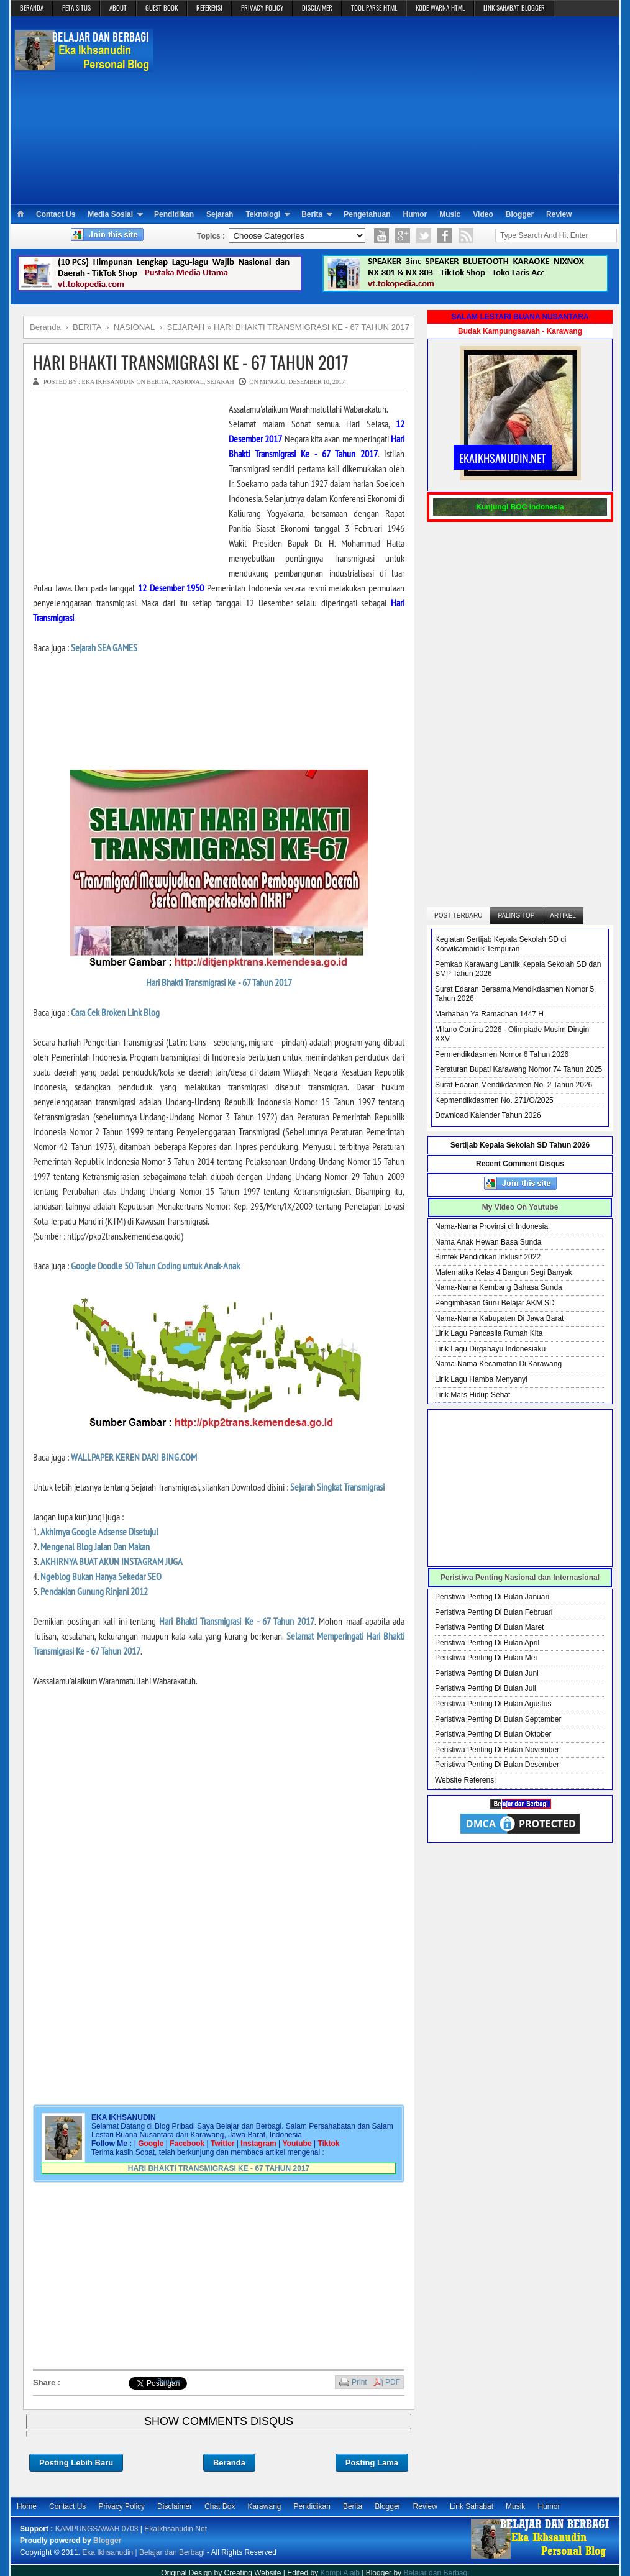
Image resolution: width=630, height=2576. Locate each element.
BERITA (157, 381)
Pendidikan (174, 214)
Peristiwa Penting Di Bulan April (487, 1642)
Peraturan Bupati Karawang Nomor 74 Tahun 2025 (518, 1069)
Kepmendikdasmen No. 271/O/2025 (494, 1100)
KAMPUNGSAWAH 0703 (97, 2528)
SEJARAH (220, 381)
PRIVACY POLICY (262, 7)
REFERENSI (209, 7)
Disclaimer (174, 2506)
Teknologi (262, 214)
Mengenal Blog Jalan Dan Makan (95, 1546)
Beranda (229, 2462)
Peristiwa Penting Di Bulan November (497, 1749)
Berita (311, 214)
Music (449, 214)
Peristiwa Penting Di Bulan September (498, 1719)
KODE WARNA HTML (440, 7)
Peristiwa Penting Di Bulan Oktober (493, 1734)
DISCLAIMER (317, 7)
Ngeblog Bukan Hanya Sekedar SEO (101, 1576)
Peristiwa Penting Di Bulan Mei (486, 1657)
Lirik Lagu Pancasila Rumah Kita (488, 1333)
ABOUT (118, 7)
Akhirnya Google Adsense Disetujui (99, 1531)
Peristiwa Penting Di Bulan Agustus (493, 1703)
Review (559, 214)
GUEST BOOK (161, 7)
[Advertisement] (387, 109)
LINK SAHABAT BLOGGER (514, 7)
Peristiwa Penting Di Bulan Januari (492, 1596)
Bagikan (169, 2381)
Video (483, 214)
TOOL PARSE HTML (374, 7)
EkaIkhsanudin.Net (175, 2528)
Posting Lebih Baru (76, 2462)
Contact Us (55, 214)
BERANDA (31, 7)
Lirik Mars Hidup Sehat (472, 1395)
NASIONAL (188, 381)
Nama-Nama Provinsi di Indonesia (491, 1226)
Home (27, 2506)
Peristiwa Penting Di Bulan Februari (493, 1612)
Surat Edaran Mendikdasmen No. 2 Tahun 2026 (513, 1084)
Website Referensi (465, 1780)
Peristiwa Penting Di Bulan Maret (489, 1627)
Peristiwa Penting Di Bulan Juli (485, 1688)
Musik (515, 2506)
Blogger (520, 214)
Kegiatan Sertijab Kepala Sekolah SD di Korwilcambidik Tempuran (500, 944)
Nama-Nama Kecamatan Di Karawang (498, 1363)
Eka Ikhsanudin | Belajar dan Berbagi (143, 2552)
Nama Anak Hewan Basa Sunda (488, 1242)
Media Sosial (110, 214)
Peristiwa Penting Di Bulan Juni (487, 1673)
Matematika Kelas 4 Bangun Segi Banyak (503, 1272)
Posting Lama (371, 2462)
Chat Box (219, 2506)
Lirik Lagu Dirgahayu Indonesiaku (490, 1349)
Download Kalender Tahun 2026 (488, 1115)
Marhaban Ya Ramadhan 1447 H (489, 1014)
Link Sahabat (471, 2506)
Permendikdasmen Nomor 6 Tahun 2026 (501, 1054)
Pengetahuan (367, 214)
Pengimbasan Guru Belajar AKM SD (495, 1303)
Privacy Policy (121, 2506)
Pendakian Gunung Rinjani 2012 (94, 1591)
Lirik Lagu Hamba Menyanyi (481, 1379)
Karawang (264, 2506)
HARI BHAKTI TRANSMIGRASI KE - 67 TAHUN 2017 (191, 362)
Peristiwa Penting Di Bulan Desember (497, 1764)
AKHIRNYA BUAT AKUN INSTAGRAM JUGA (111, 1561)
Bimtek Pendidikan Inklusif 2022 (488, 1257)
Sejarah (219, 214)
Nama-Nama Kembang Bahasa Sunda (498, 1287)
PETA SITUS (76, 7)
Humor (415, 214)
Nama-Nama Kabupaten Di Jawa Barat (499, 1318)
